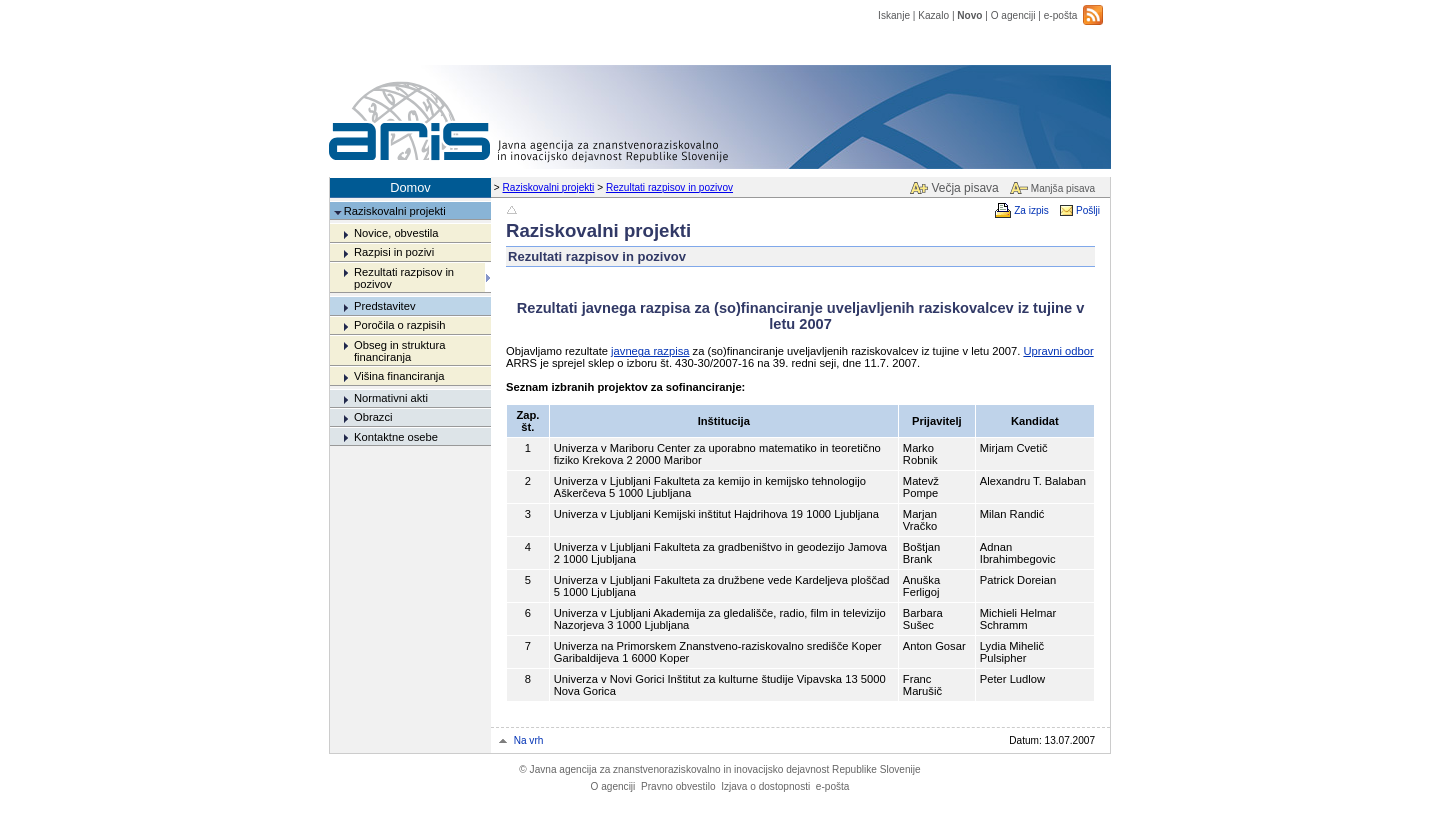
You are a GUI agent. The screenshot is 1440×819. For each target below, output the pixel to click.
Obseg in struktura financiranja (399, 351)
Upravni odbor (1058, 351)
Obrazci (373, 417)
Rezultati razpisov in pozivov (669, 187)
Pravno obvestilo (678, 786)
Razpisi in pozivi (394, 252)
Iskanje (894, 15)
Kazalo (933, 15)
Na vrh (529, 740)
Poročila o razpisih (399, 325)
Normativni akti (391, 398)
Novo (969, 15)
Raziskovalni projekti (549, 187)
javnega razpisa (650, 351)
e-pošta (1061, 15)
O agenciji (1013, 15)
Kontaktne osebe (396, 437)
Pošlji (1088, 210)
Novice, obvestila (396, 233)
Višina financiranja (399, 376)
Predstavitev (385, 306)
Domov (410, 187)
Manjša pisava (1063, 188)
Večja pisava (964, 188)
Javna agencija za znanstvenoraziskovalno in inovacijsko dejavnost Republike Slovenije (719, 769)
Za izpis (1031, 210)
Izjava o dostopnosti (765, 786)
